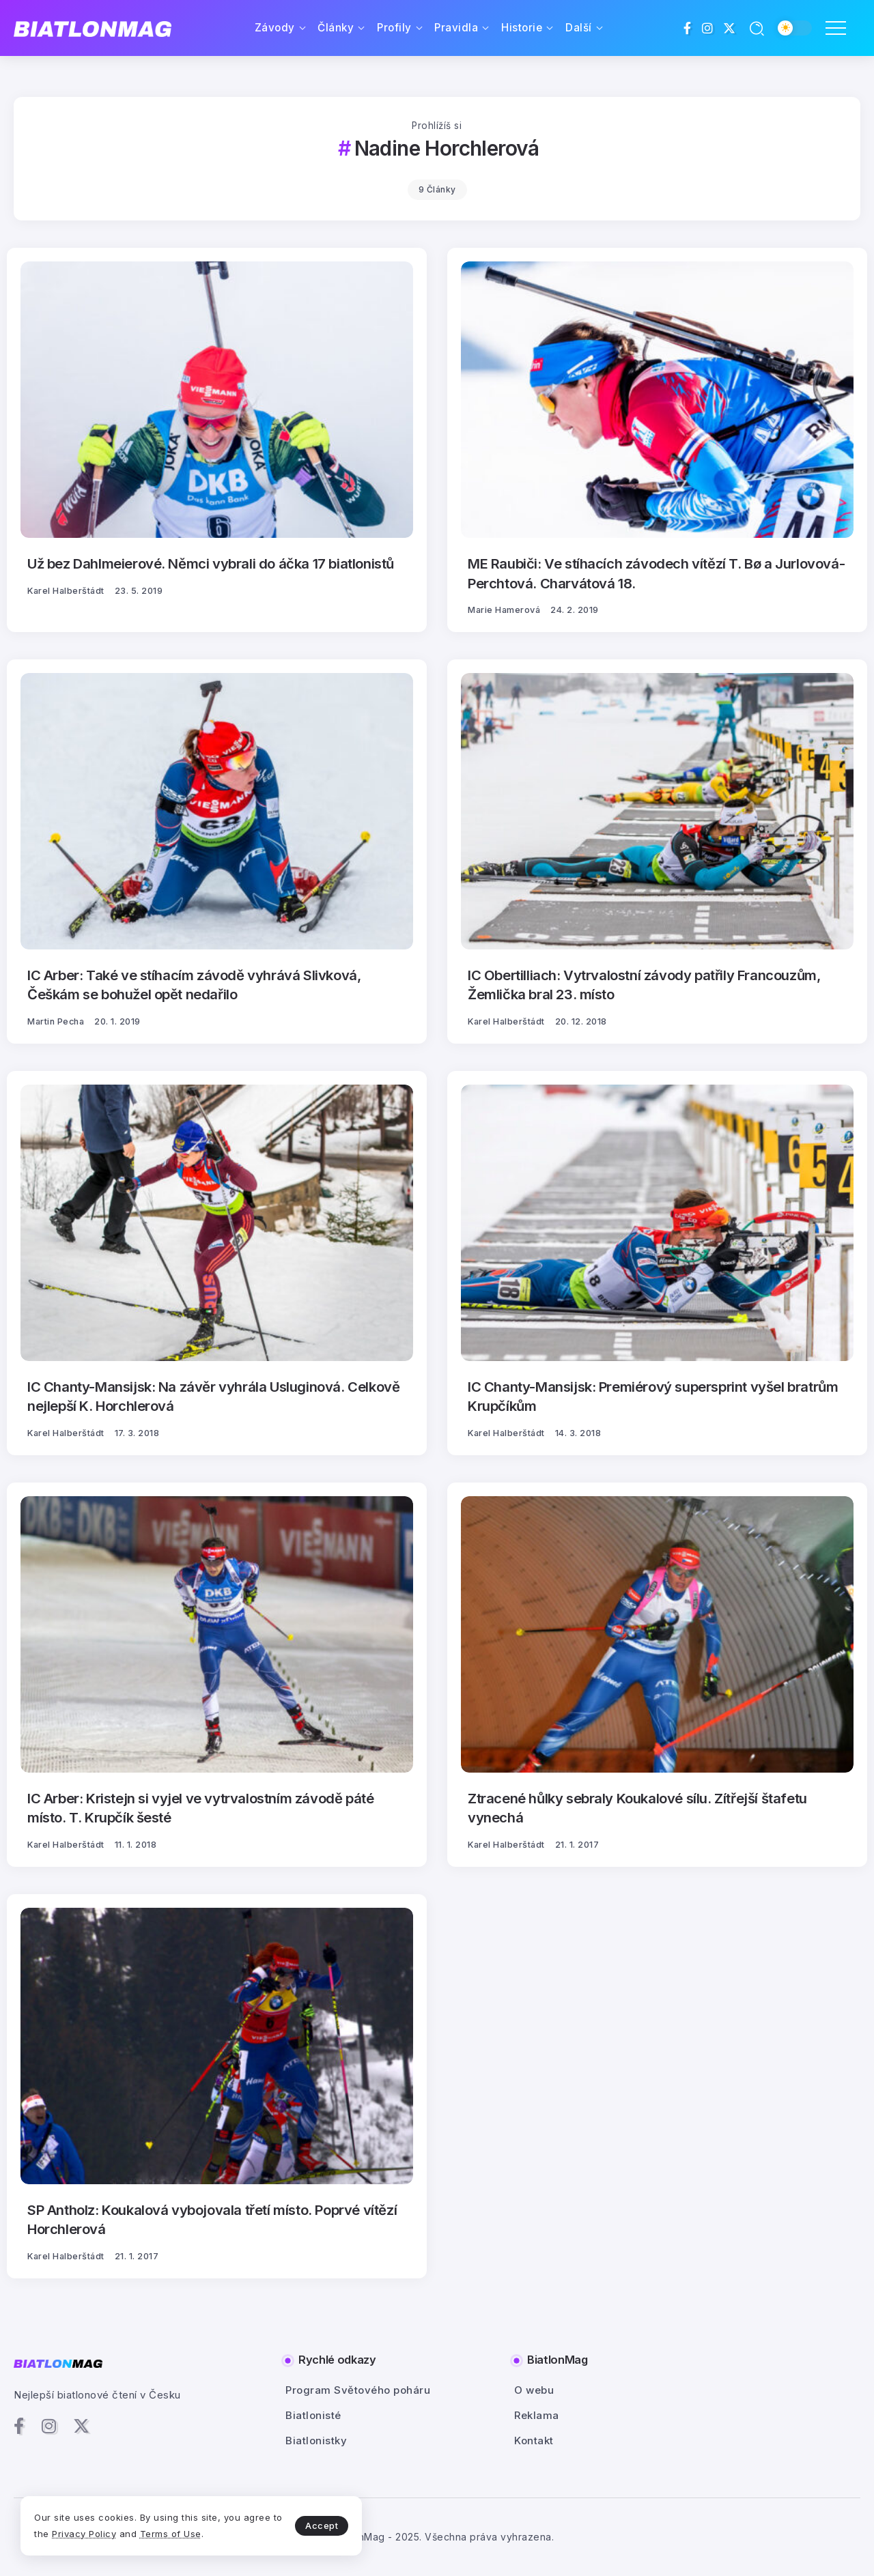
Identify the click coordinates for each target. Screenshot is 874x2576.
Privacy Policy (84, 2533)
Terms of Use (170, 2533)
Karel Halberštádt (65, 591)
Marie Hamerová (504, 610)
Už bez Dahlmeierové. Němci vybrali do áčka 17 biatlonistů (210, 563)
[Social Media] (687, 28)
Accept (321, 2525)
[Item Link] (216, 399)
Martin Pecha (55, 1021)
